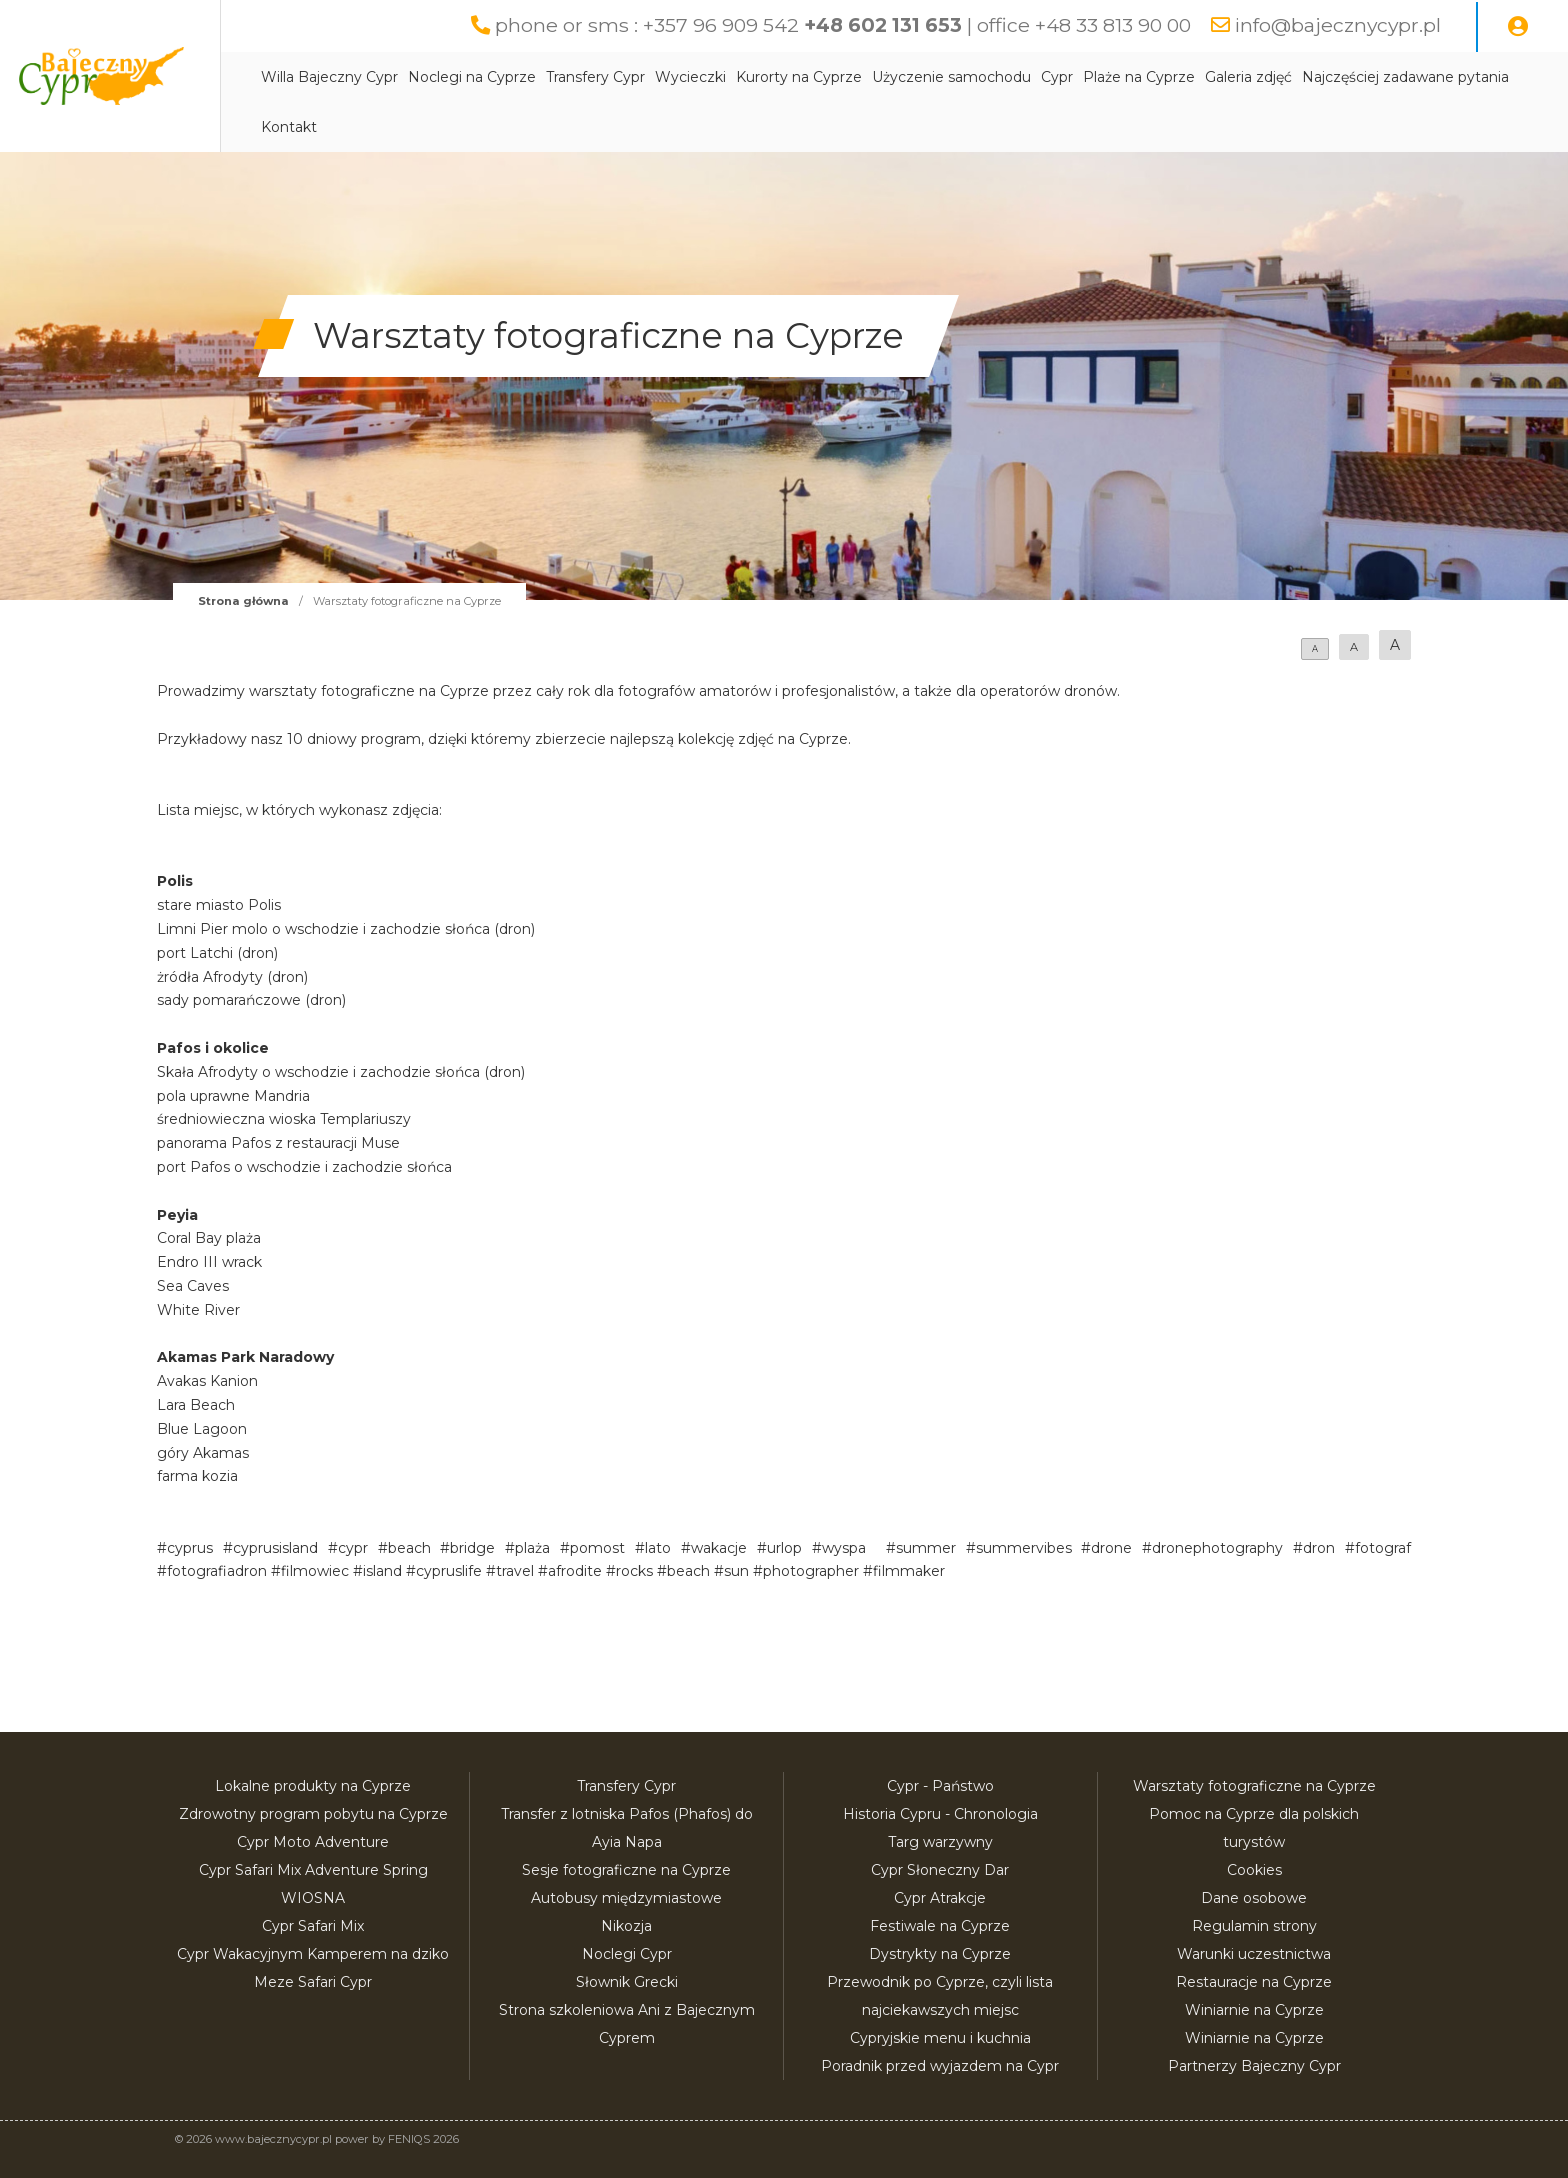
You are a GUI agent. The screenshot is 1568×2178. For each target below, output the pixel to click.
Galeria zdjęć (1308, 77)
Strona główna (243, 601)
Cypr (1117, 77)
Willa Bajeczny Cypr (389, 77)
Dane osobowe (1254, 1898)
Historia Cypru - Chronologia (940, 1814)
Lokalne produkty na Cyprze (313, 1786)
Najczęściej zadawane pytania (424, 127)
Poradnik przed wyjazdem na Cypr (940, 2066)
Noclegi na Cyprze (532, 77)
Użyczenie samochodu (1011, 77)
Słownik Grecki (627, 1982)
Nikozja (626, 1926)
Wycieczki (750, 77)
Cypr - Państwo (940, 1786)
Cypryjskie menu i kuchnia (940, 2038)
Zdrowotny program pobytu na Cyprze (313, 1814)
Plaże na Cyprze (1199, 77)
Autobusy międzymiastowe (626, 1898)
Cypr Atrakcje (940, 1898)
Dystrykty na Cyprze (940, 1954)
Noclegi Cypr (627, 1954)
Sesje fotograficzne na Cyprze (626, 1870)
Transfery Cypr (655, 77)
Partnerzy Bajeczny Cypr (1254, 2066)
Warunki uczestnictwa (1254, 1954)
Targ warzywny (940, 1842)
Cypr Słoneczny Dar (940, 1870)
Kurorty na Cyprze (859, 77)
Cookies (1254, 1870)
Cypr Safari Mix (313, 1926)
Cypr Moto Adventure (313, 1842)
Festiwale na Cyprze (940, 1926)
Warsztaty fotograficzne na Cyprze (1254, 1786)
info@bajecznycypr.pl (1336, 25)
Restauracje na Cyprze (1254, 1982)
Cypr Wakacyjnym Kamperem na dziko (313, 1954)
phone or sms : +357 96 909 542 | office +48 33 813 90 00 (835, 25)
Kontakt (566, 127)
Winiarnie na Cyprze (1254, 2010)
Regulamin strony (1254, 1926)
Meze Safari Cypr (313, 1982)
